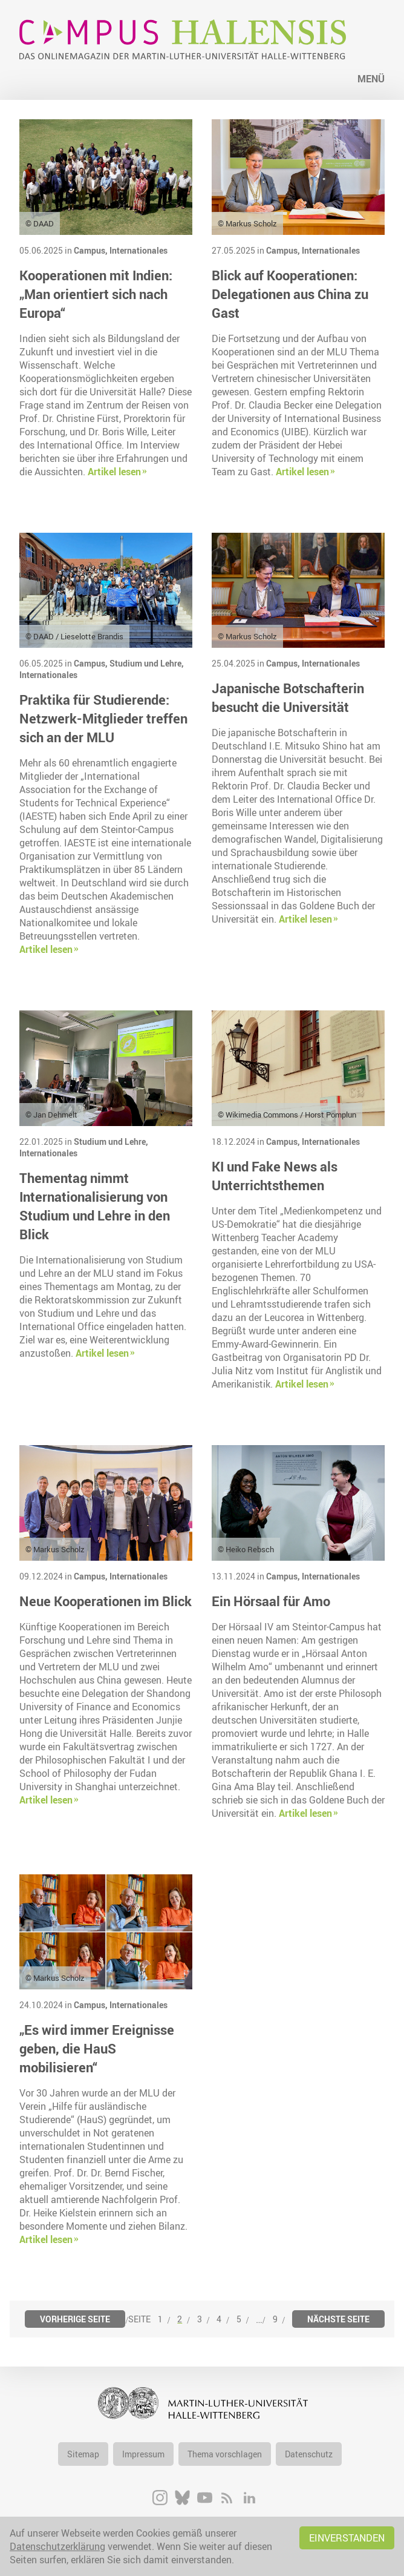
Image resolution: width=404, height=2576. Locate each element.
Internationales (138, 250)
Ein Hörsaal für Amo (271, 1601)
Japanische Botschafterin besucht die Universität (288, 697)
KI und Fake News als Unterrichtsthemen (274, 1175)
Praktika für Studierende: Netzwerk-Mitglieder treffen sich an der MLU (103, 718)
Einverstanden (347, 2538)
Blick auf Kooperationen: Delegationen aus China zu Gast (290, 294)
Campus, (91, 250)
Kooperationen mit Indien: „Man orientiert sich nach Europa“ (95, 294)
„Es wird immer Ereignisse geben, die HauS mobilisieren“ (96, 2048)
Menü (371, 78)
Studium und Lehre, (146, 663)
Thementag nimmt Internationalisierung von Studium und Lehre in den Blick (94, 1206)
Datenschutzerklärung (57, 2546)
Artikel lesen (114, 471)
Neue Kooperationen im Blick (105, 1601)
